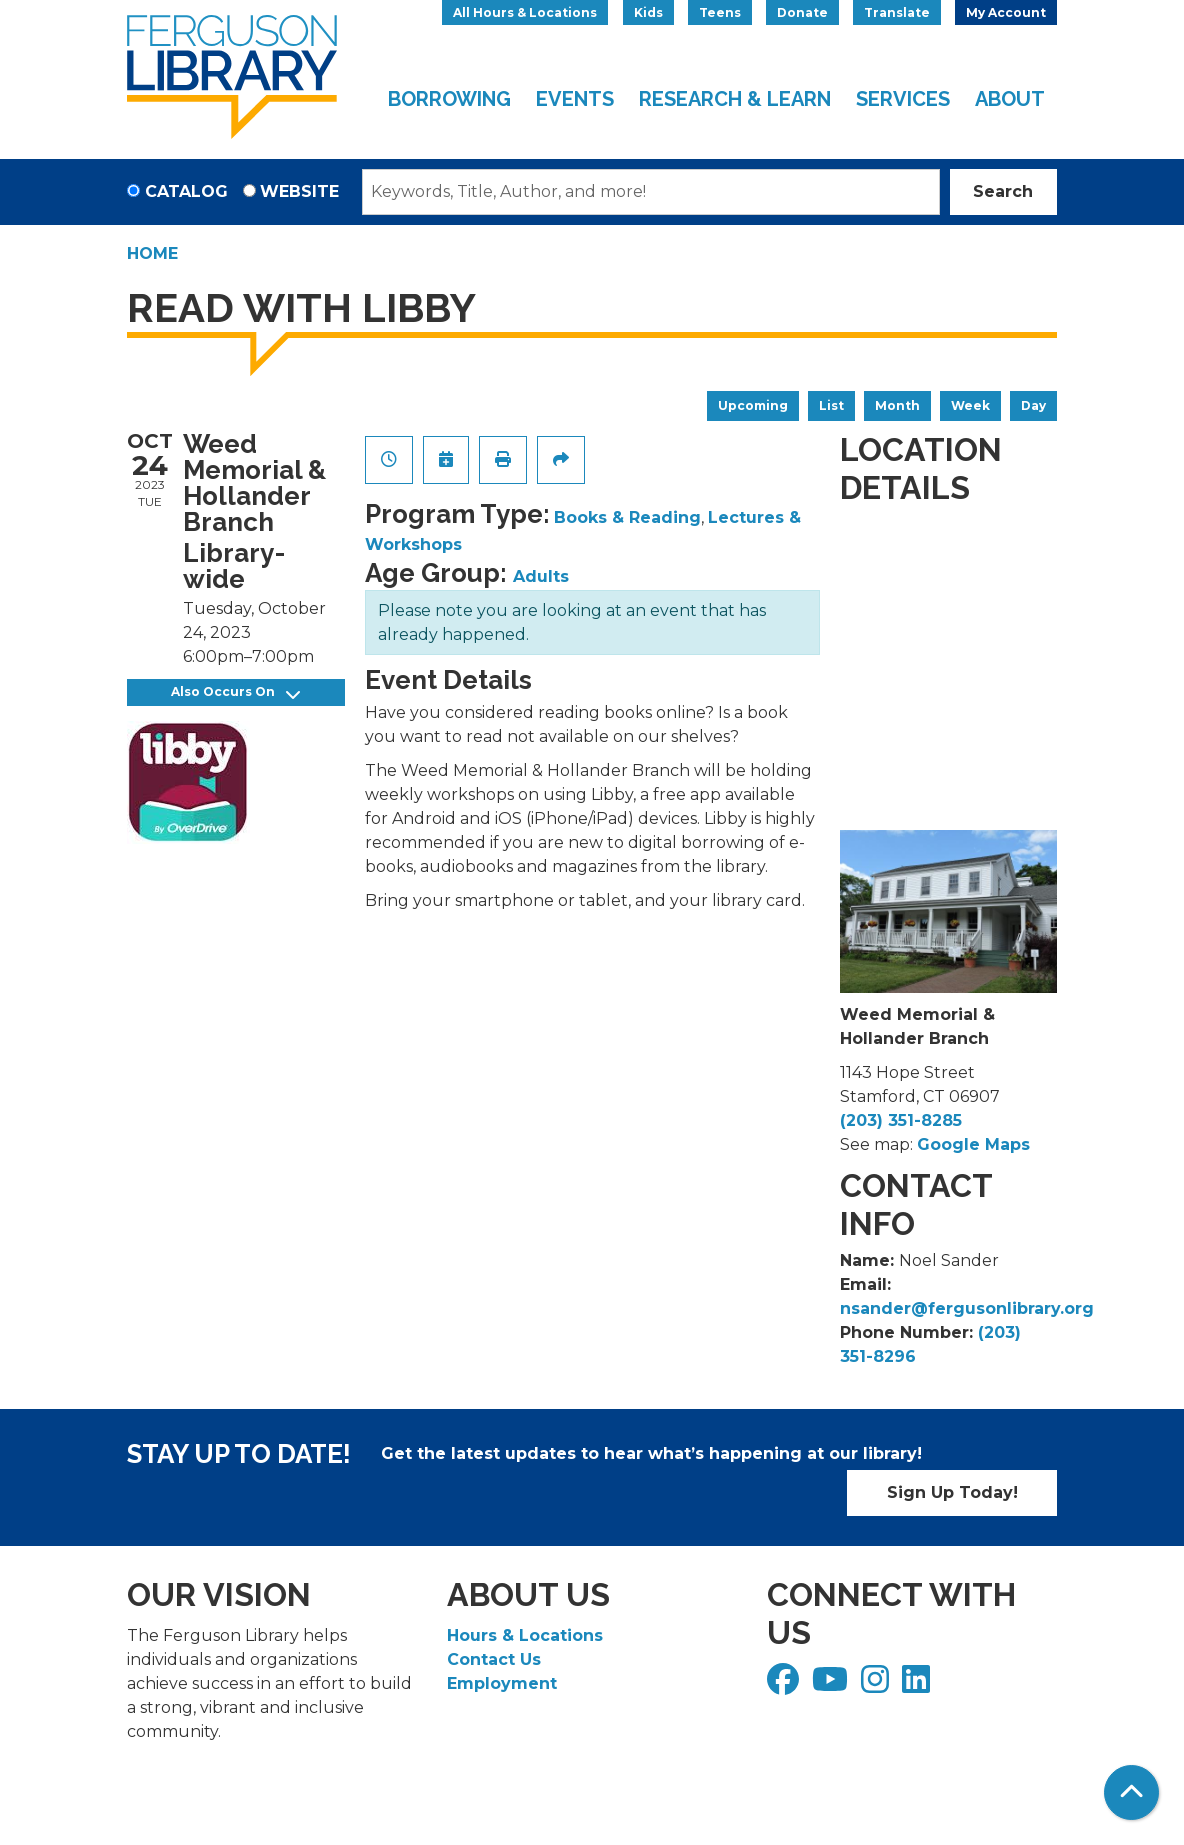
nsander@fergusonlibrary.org (967, 1308)
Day (1033, 405)
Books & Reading (627, 517)
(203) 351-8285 (901, 1120)
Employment (502, 1683)
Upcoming (753, 405)
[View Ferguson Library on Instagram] (877, 1685)
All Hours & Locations (525, 12)
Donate (802, 12)
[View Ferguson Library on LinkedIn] (918, 1685)
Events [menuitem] (575, 99)
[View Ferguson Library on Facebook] (785, 1685)
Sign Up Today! (952, 1492)
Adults (541, 576)
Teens (720, 12)
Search (1003, 191)
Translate (897, 12)
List (831, 405)
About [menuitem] (1010, 99)
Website (299, 191)
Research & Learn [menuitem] (735, 99)
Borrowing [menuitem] (449, 99)
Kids (648, 12)
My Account (1006, 12)
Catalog (186, 191)
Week (970, 405)
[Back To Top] (1131, 1792)
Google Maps (973, 1144)
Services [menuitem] (903, 99)
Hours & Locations (525, 1635)
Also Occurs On (235, 692)
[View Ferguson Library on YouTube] (832, 1685)
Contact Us (494, 1659)
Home (152, 253)
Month (897, 405)
